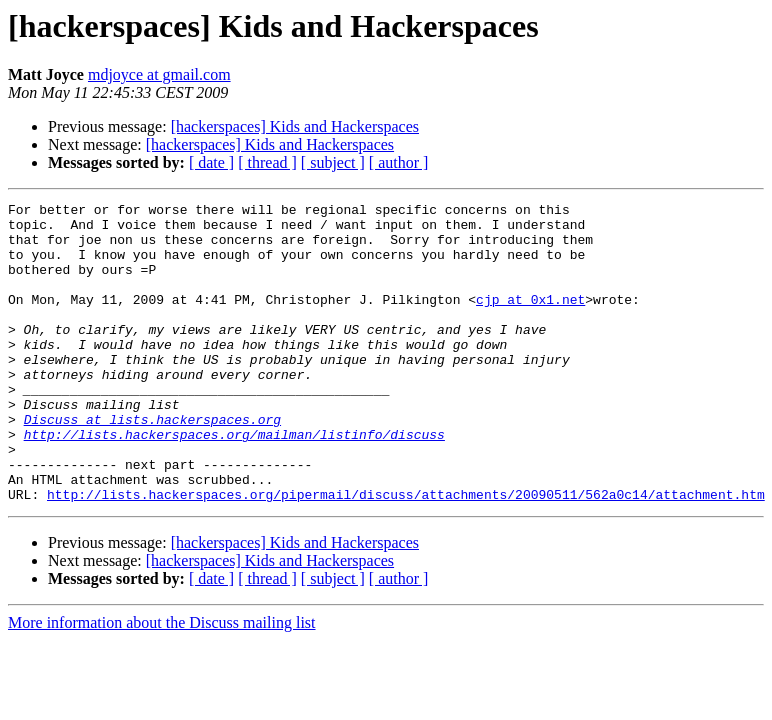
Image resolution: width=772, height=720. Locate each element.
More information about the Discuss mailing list (162, 682)
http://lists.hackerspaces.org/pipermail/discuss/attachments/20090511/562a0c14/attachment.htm (406, 554)
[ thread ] (267, 162)
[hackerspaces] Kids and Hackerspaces (295, 126)
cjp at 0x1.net (530, 320)
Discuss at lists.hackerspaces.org (152, 464)
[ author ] (399, 162)
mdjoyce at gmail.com (159, 74)
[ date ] (211, 162)
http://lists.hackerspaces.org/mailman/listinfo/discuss (234, 482)
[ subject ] (333, 162)
